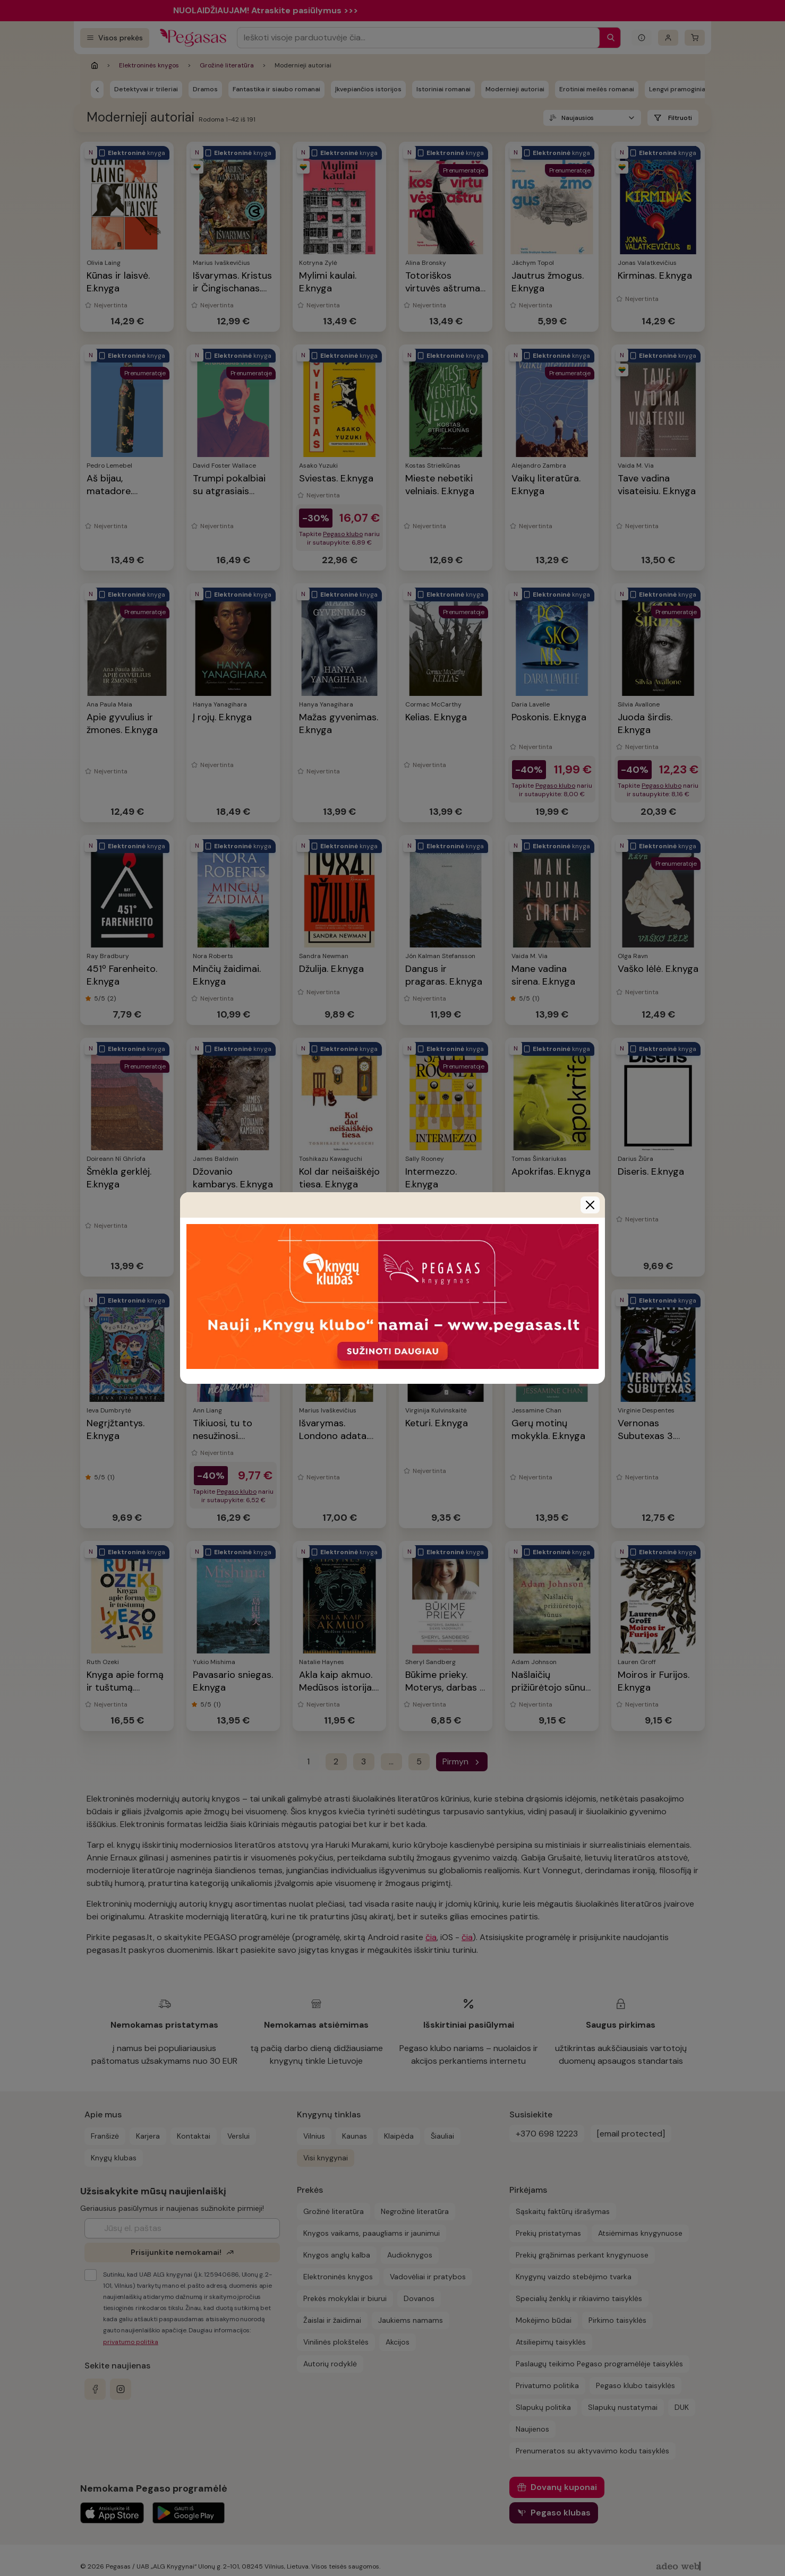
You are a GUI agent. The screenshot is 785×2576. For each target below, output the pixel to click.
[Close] (590, 1204)
